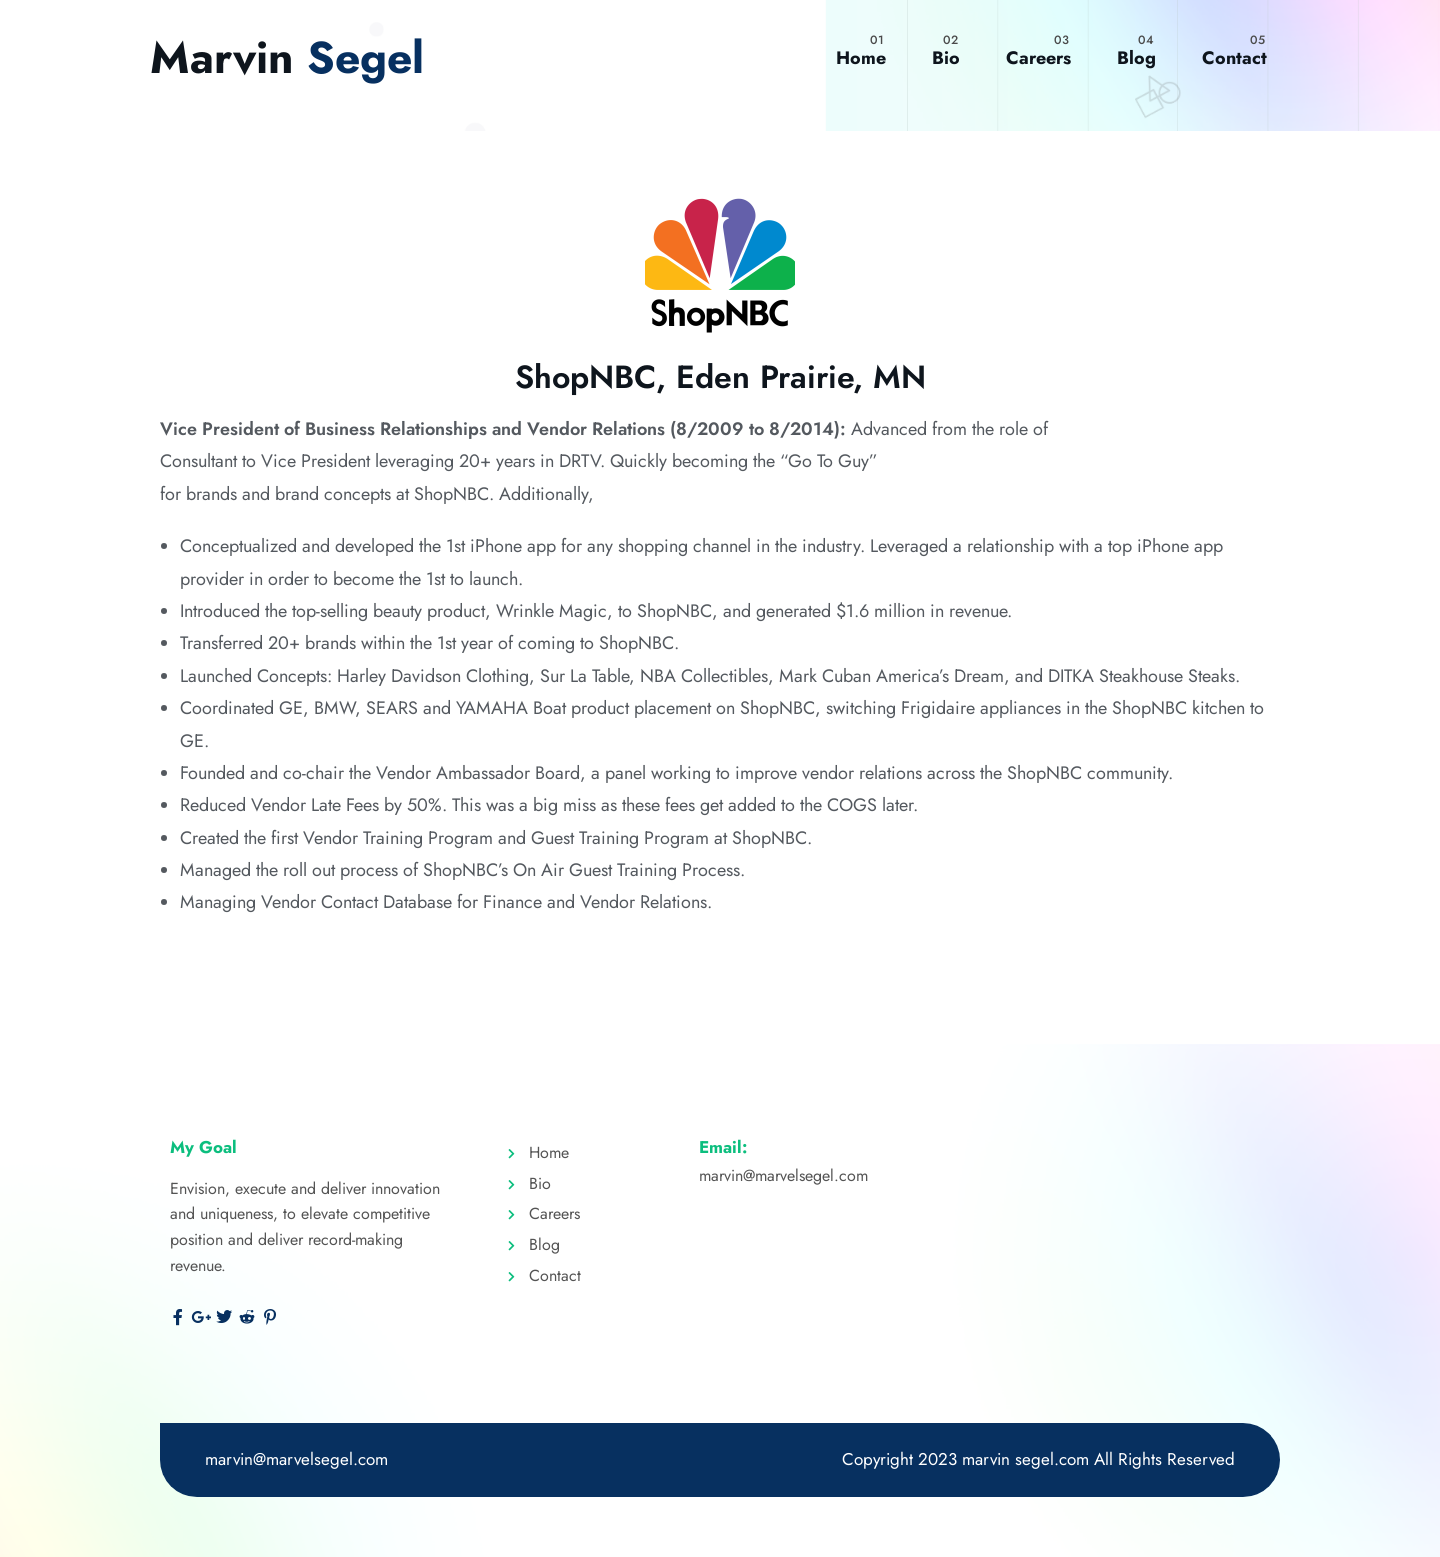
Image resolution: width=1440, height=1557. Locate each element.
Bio (946, 58)
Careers (1038, 58)
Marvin (289, 57)
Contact (1234, 58)
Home (861, 58)
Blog (1136, 58)
